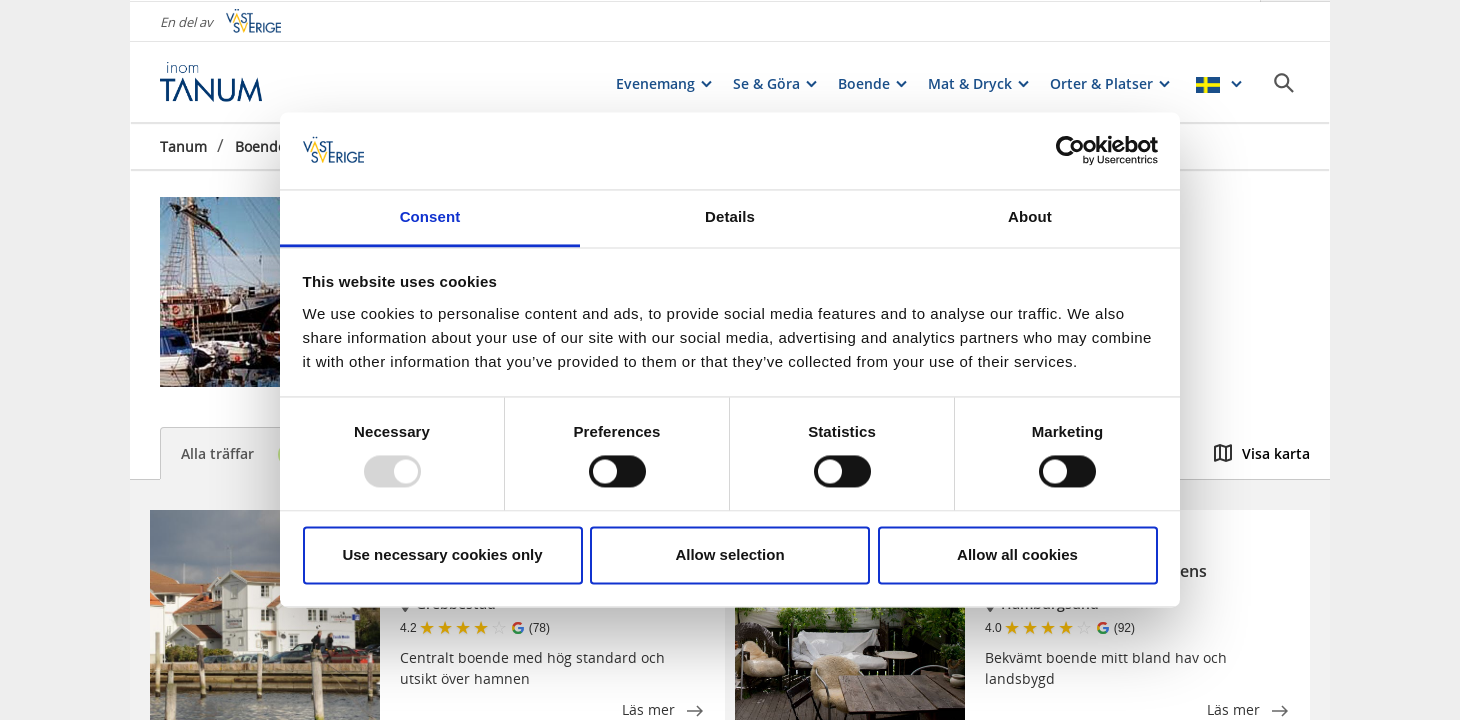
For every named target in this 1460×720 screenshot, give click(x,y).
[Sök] (1284, 81)
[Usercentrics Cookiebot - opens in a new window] (1070, 151)
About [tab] (1030, 216)
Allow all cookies (1017, 554)
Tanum (183, 144)
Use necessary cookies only (442, 554)
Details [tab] (730, 216)
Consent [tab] (430, 216)
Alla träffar (246, 454)
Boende (260, 144)
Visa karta (1262, 453)
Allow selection (729, 554)
